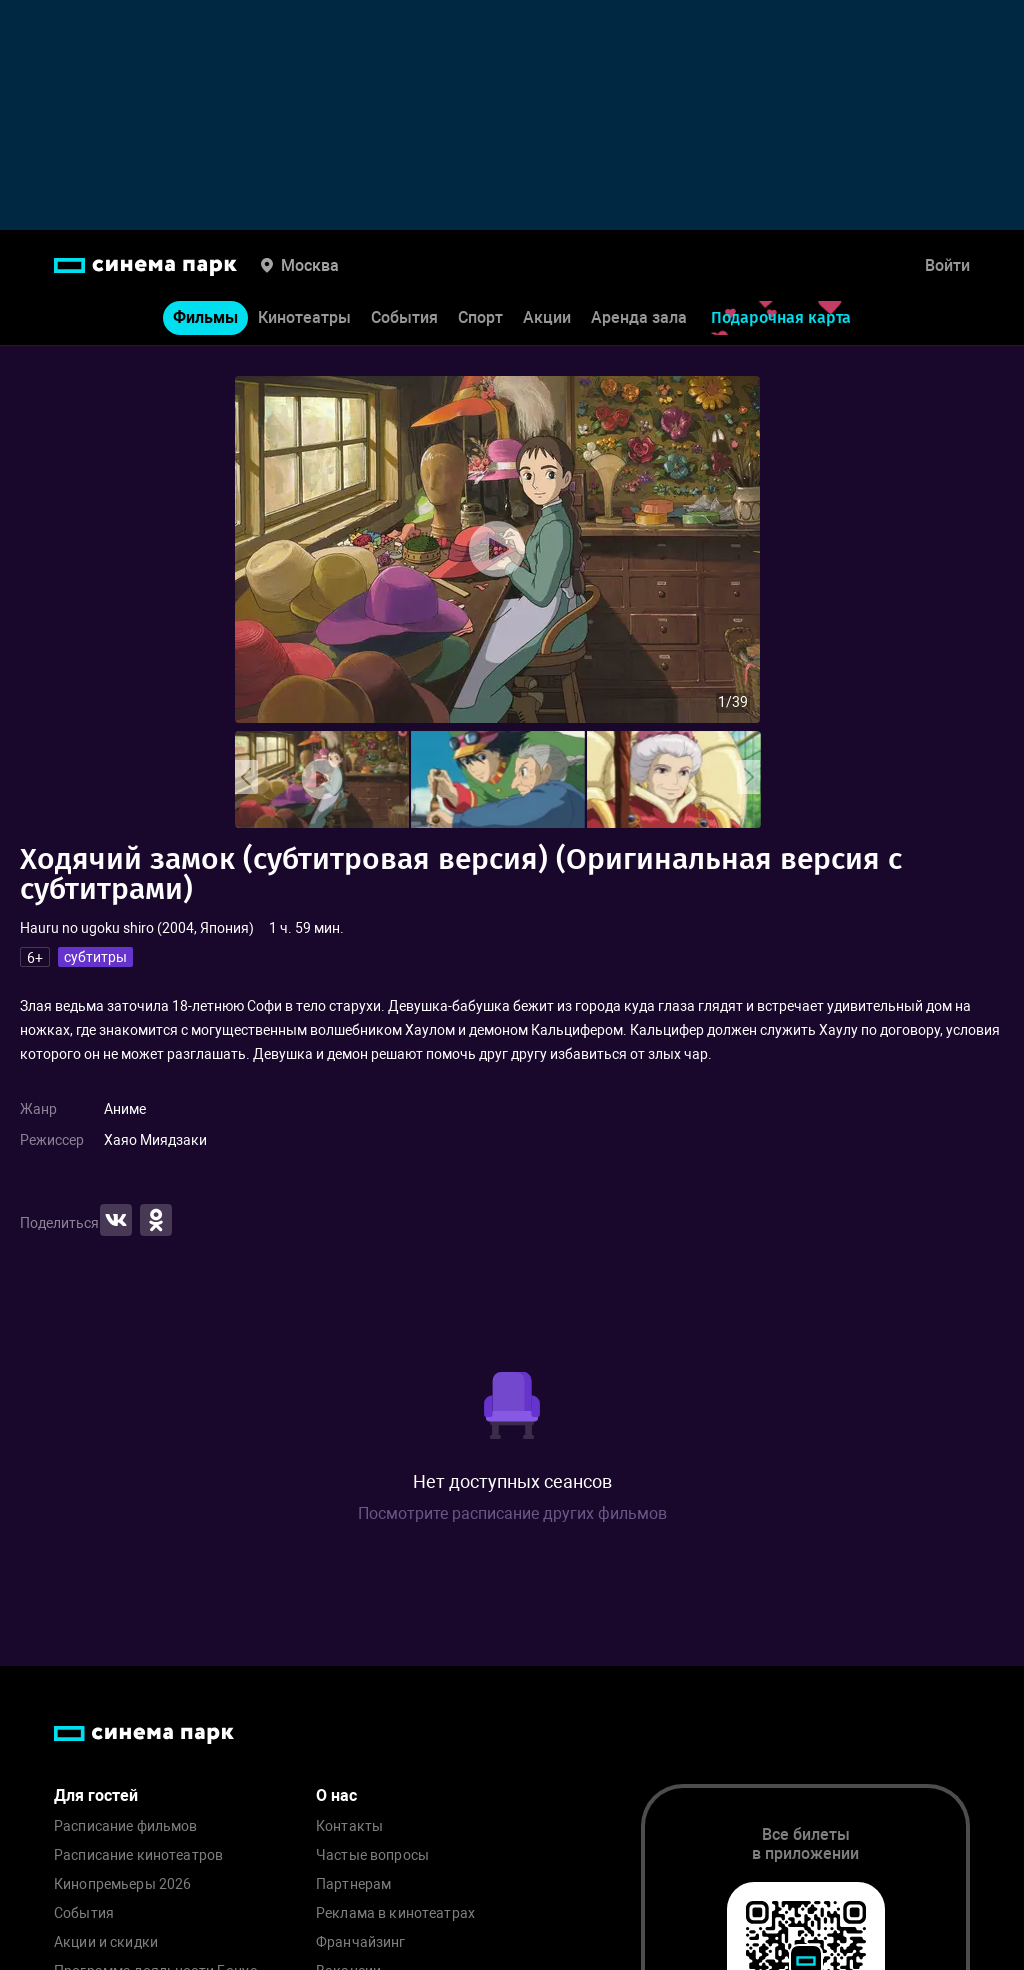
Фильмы (205, 318)
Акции (547, 318)
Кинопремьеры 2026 (122, 1884)
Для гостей (96, 1795)
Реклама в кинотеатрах (395, 1913)
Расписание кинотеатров (138, 1855)
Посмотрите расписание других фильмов (512, 1513)
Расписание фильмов (126, 1826)
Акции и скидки (106, 1942)
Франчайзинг (361, 1942)
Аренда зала (639, 318)
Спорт (480, 318)
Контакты (349, 1826)
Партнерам (353, 1884)
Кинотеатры (304, 318)
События (404, 318)
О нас (336, 1795)
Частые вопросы (372, 1855)
